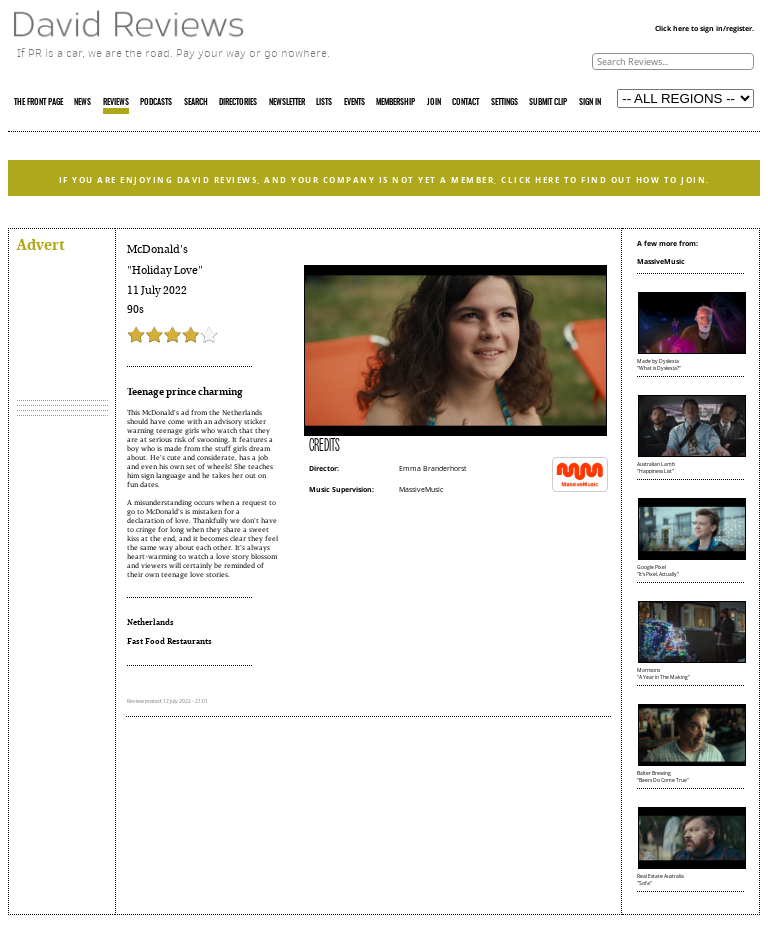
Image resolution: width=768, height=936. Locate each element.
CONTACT (465, 103)
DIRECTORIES (238, 103)
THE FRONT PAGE (38, 103)
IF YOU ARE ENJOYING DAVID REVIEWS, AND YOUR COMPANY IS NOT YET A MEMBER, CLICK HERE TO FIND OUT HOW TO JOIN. (384, 180)
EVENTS (354, 103)
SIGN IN (590, 103)
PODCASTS (156, 103)
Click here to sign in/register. (704, 28)
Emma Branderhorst (432, 468)
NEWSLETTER (287, 103)
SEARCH (196, 103)
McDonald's (157, 249)
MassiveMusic (421, 489)
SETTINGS (504, 103)
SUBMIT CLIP (548, 103)
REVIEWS (116, 103)
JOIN (434, 103)
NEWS (82, 103)
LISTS (324, 103)
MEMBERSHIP (395, 103)
